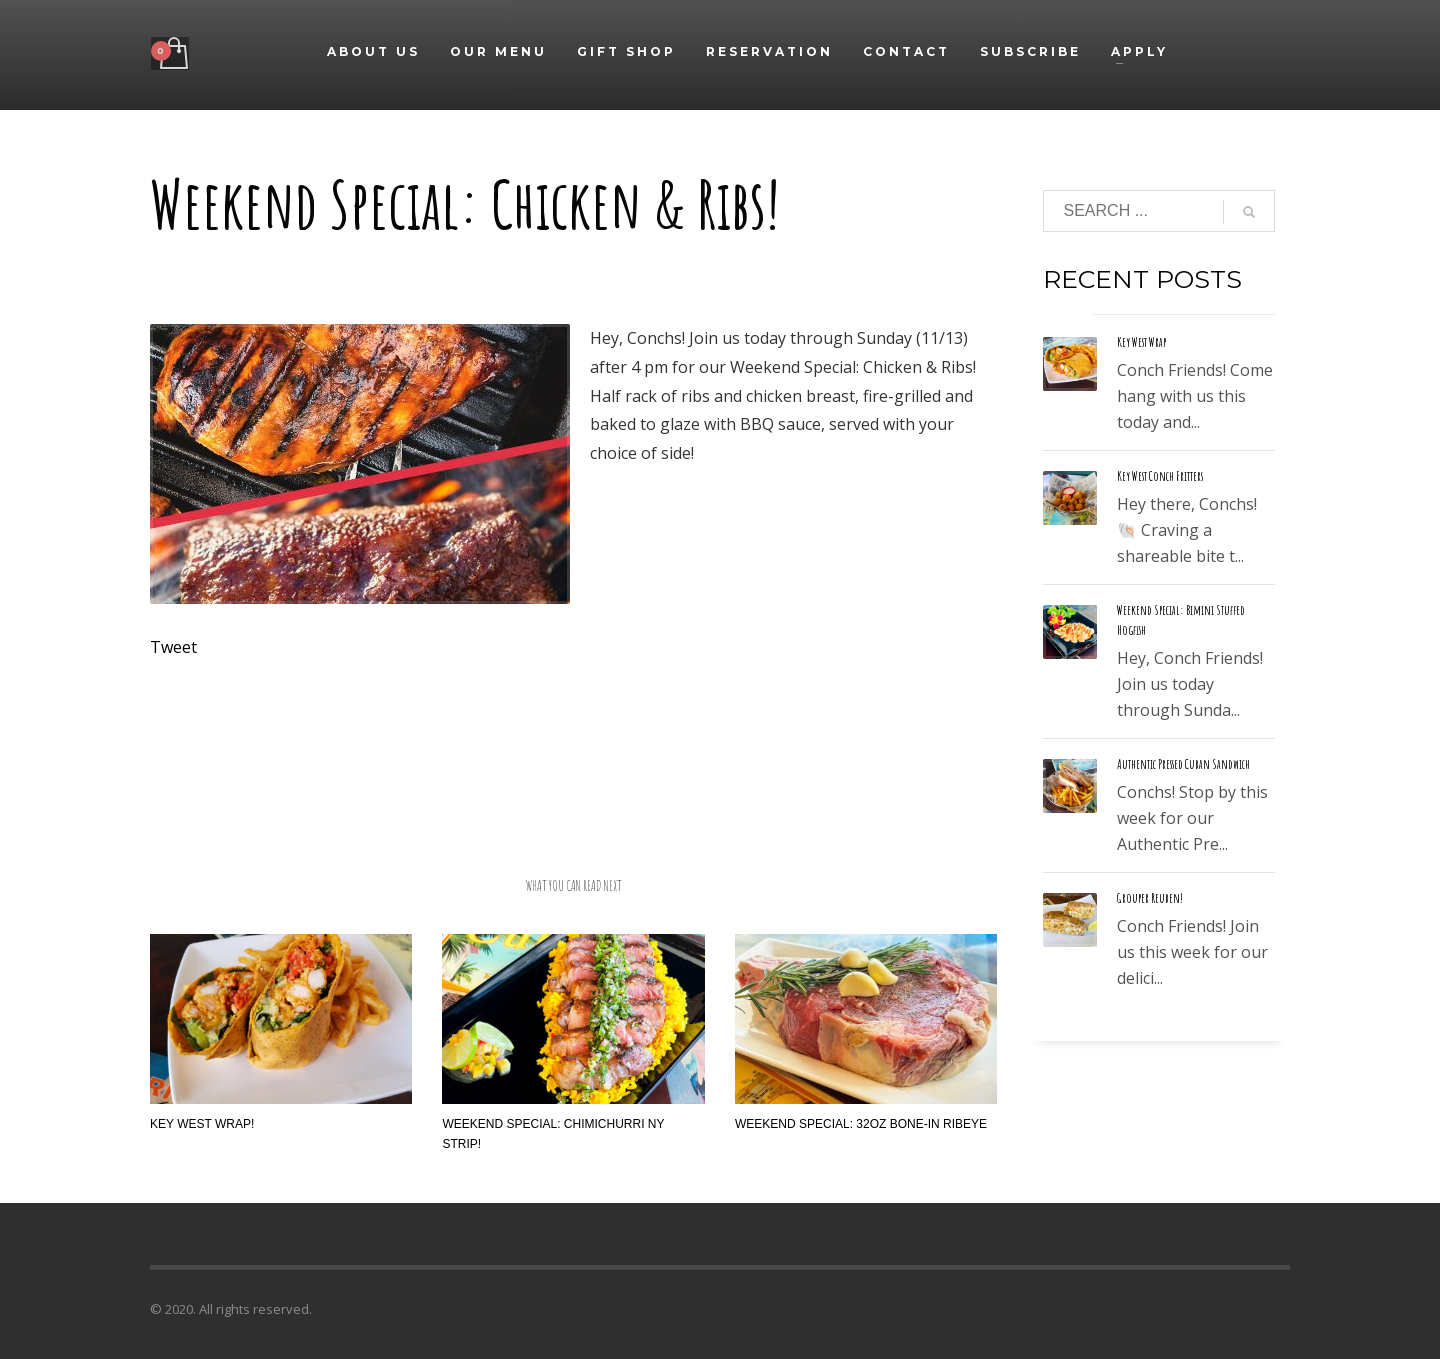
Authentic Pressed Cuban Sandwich (1183, 764)
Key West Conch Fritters (1160, 476)
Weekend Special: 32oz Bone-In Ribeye (861, 1124)
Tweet (173, 647)
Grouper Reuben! (1150, 898)
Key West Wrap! (202, 1124)
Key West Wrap (1141, 342)
